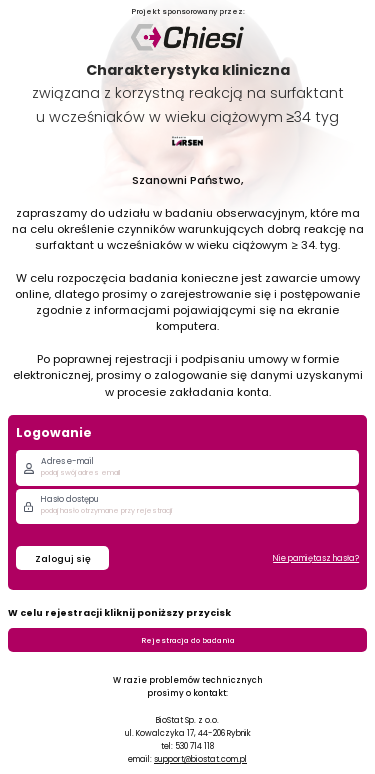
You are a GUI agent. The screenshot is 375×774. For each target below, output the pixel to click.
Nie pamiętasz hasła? (316, 558)
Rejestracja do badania (188, 640)
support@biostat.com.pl (200, 759)
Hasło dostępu (70, 499)
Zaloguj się (63, 558)
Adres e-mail (67, 461)
